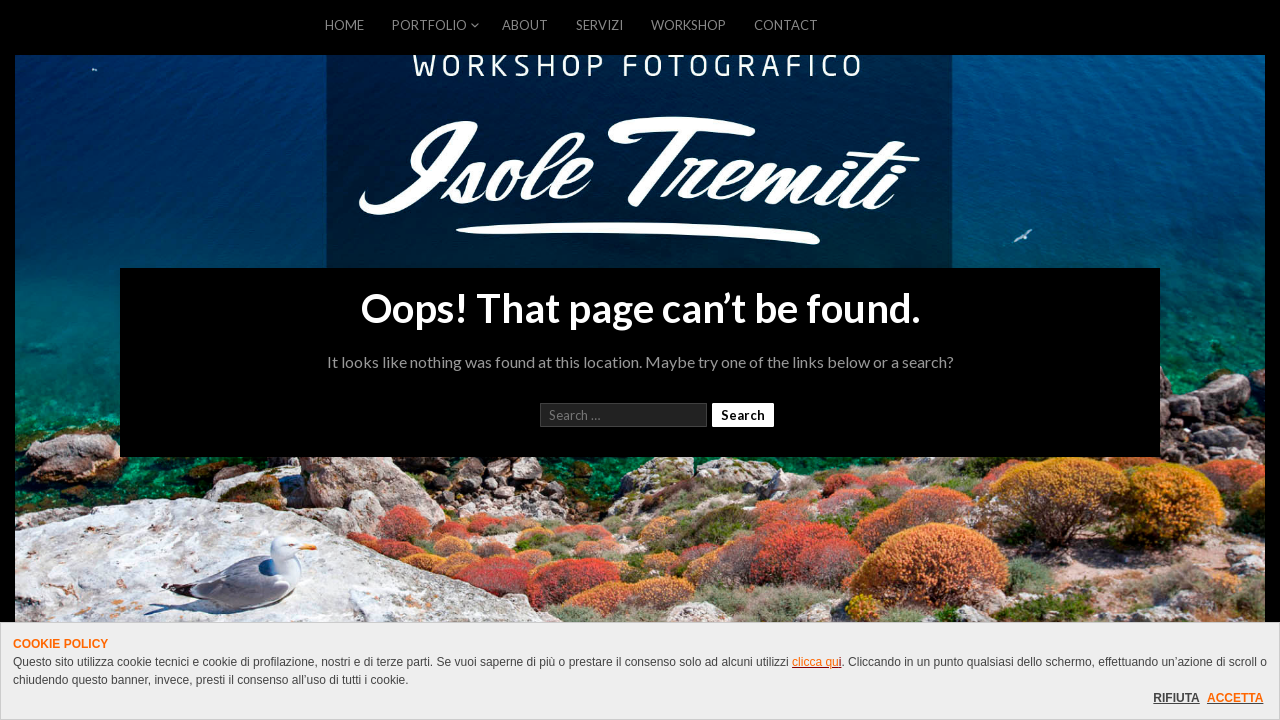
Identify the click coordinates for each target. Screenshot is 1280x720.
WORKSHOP (688, 25)
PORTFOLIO (429, 25)
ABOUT (525, 25)
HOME (344, 25)
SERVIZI (599, 25)
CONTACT (786, 25)
